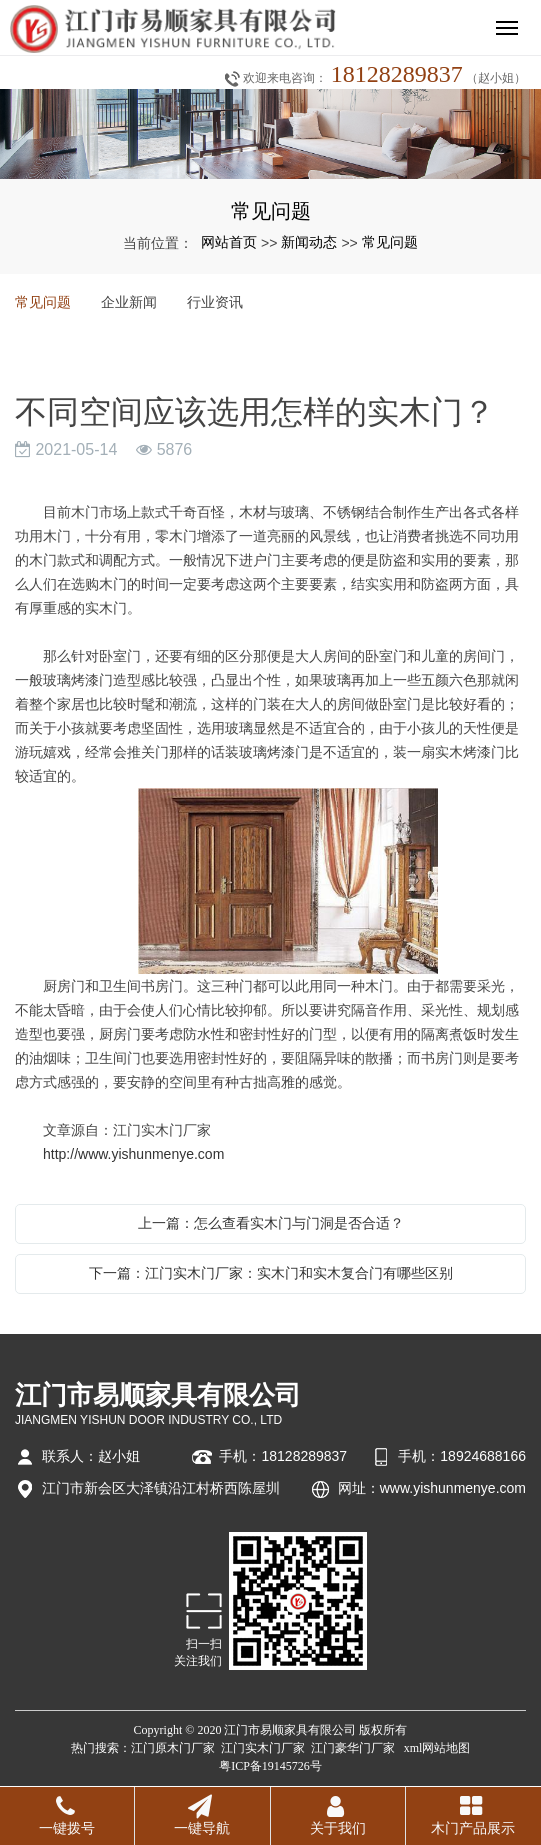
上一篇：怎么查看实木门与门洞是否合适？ (271, 1223)
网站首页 (229, 242)
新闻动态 (309, 242)
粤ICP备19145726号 (270, 1766)
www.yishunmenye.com (453, 1488)
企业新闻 (129, 302)
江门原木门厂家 (173, 1748)
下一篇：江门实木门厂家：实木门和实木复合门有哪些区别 (271, 1273)
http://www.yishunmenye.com (133, 1154)
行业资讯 (215, 302)
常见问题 (390, 242)
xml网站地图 (437, 1748)
